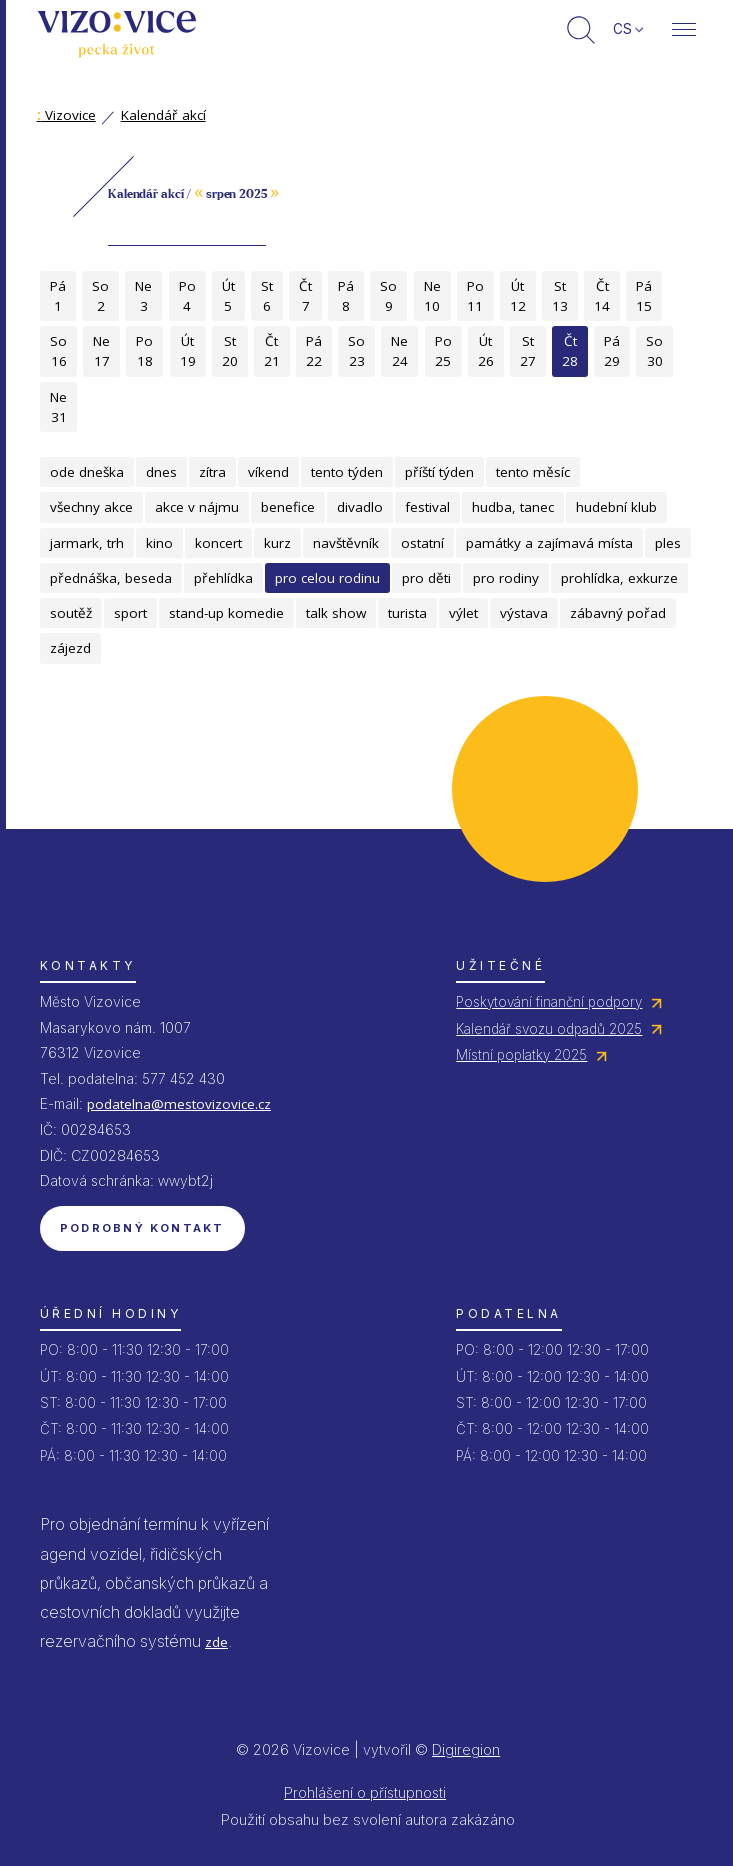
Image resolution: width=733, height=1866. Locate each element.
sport (130, 613)
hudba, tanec (513, 507)
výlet (463, 613)
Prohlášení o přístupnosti (365, 1792)
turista (407, 613)
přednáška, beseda (111, 578)
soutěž (71, 613)
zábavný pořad (618, 613)
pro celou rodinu (327, 578)
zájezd (70, 648)
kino (159, 543)
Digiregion (466, 1749)
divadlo (360, 507)
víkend (268, 472)
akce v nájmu (197, 507)
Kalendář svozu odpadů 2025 (549, 1029)
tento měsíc (533, 472)
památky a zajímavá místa (549, 543)
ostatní (422, 543)
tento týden (347, 472)
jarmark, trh (87, 543)
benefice (288, 507)
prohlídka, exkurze (619, 578)
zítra (212, 472)
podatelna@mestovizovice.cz (179, 1104)
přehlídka (223, 578)
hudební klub (616, 507)
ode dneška (87, 472)
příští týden (439, 472)
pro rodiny (506, 578)
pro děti (426, 578)
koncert (218, 543)
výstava (524, 613)
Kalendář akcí (163, 115)
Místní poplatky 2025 (521, 1055)
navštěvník (346, 543)
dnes (161, 472)
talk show (336, 613)
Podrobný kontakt (142, 1228)
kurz (277, 543)
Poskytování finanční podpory (549, 1002)
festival (427, 507)
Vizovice (66, 115)
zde (216, 1642)
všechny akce (91, 507)
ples (668, 543)
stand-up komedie (226, 613)
